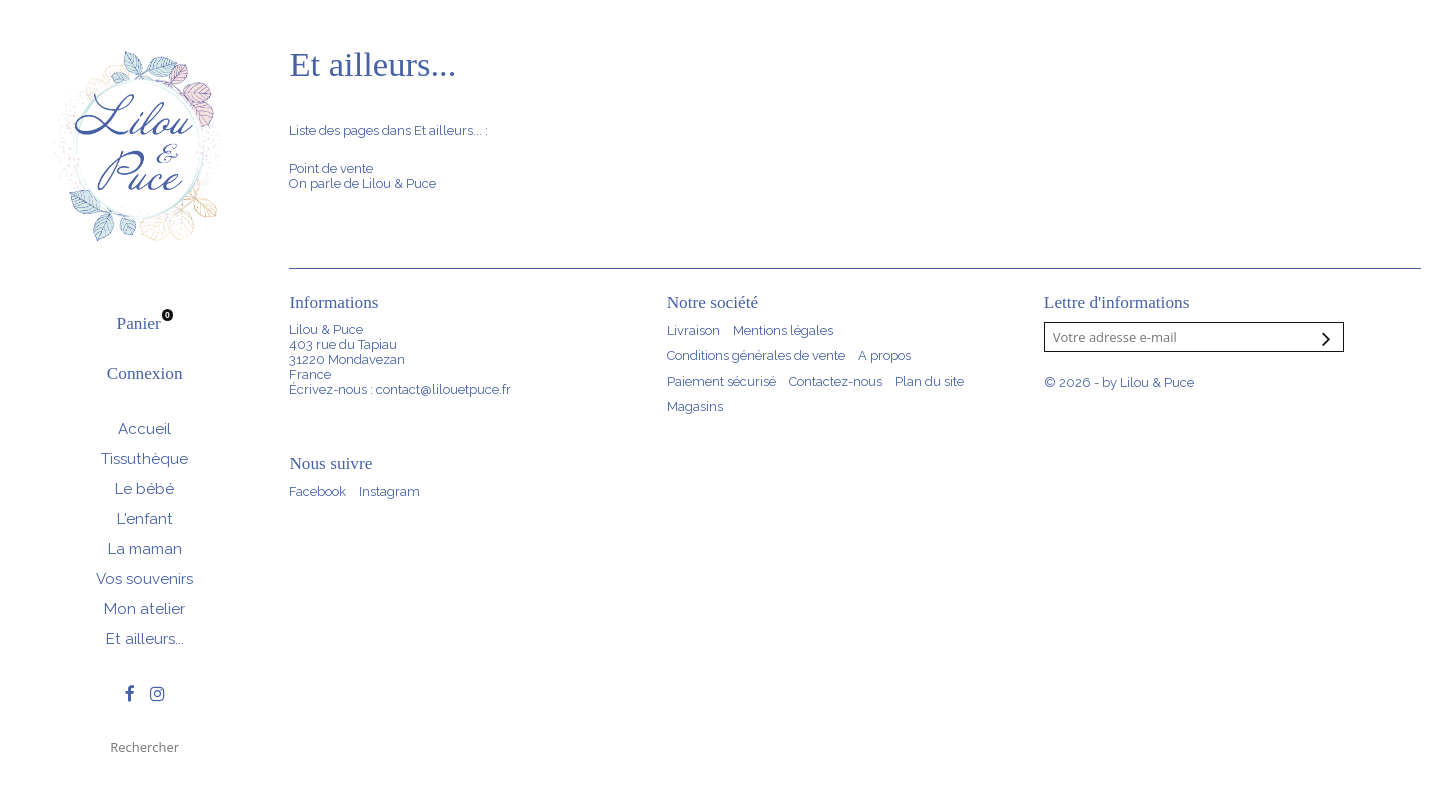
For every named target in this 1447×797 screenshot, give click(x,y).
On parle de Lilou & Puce (362, 183)
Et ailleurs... (145, 639)
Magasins (695, 406)
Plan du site (929, 381)
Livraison (693, 330)
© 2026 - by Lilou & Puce (1119, 382)
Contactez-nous (835, 381)
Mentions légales (783, 330)
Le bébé (144, 489)
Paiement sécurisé (721, 381)
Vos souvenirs (144, 579)
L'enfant (145, 519)
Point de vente (331, 168)
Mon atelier (144, 609)
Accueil (144, 429)
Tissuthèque (144, 459)
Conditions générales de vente (756, 355)
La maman (145, 549)
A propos (884, 355)
